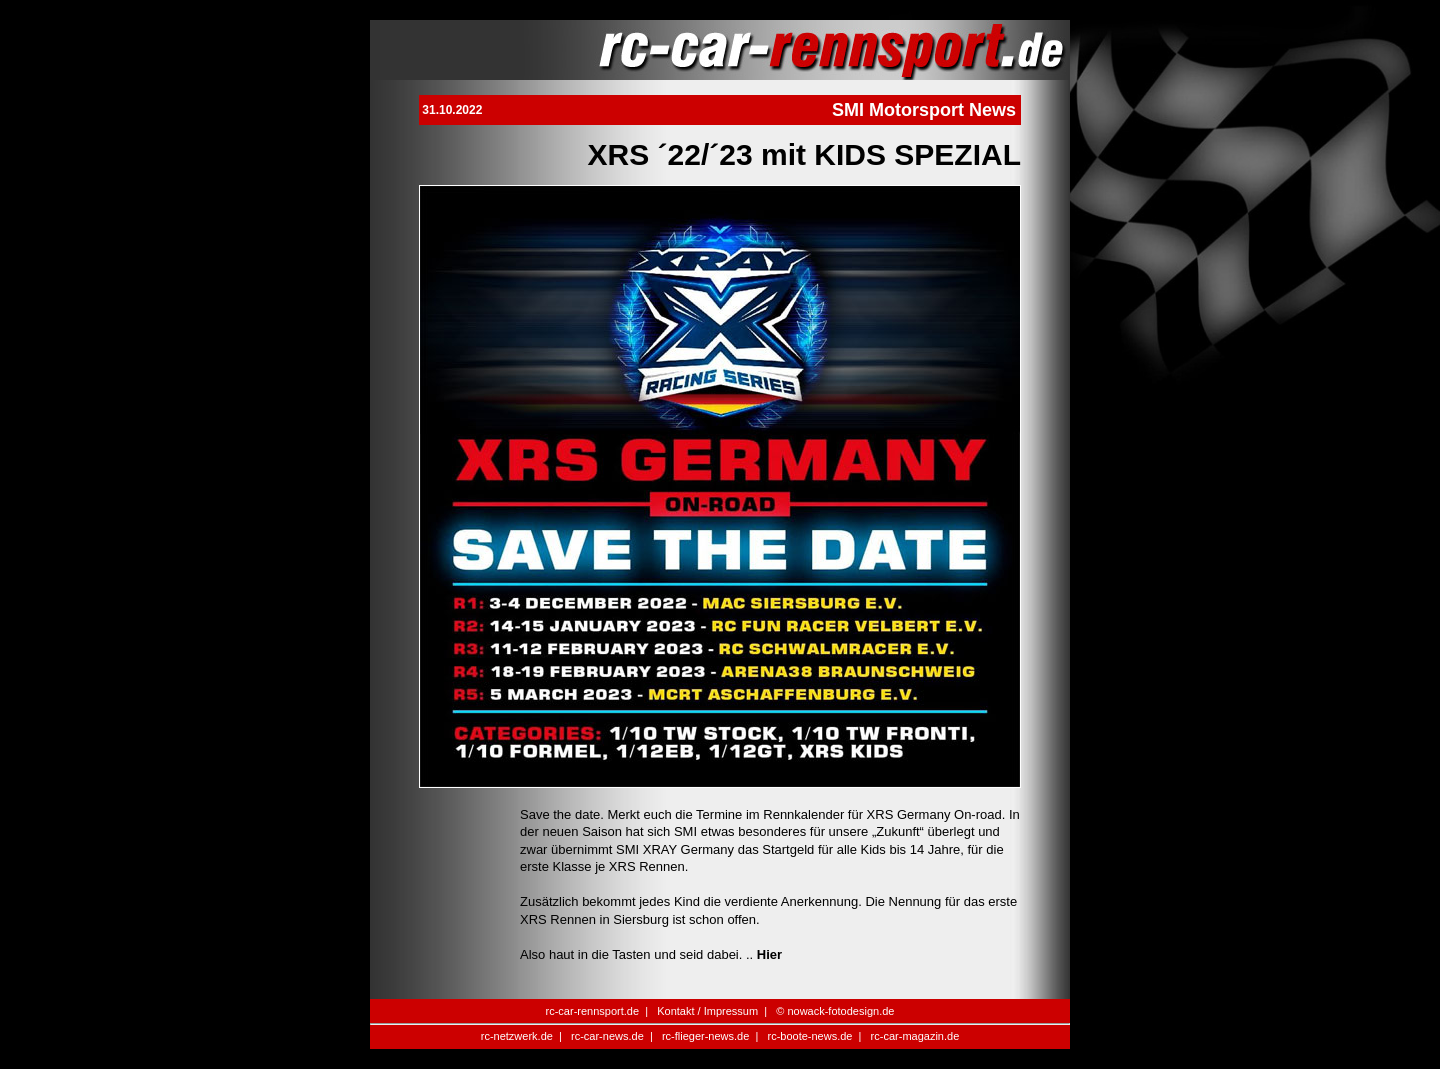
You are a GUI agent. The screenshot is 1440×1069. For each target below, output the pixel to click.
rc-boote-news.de (809, 1036)
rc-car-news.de (607, 1036)
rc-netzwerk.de (517, 1036)
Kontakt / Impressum (707, 1011)
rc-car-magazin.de (915, 1036)
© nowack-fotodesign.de (835, 1011)
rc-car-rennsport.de (593, 1011)
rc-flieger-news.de (705, 1036)
